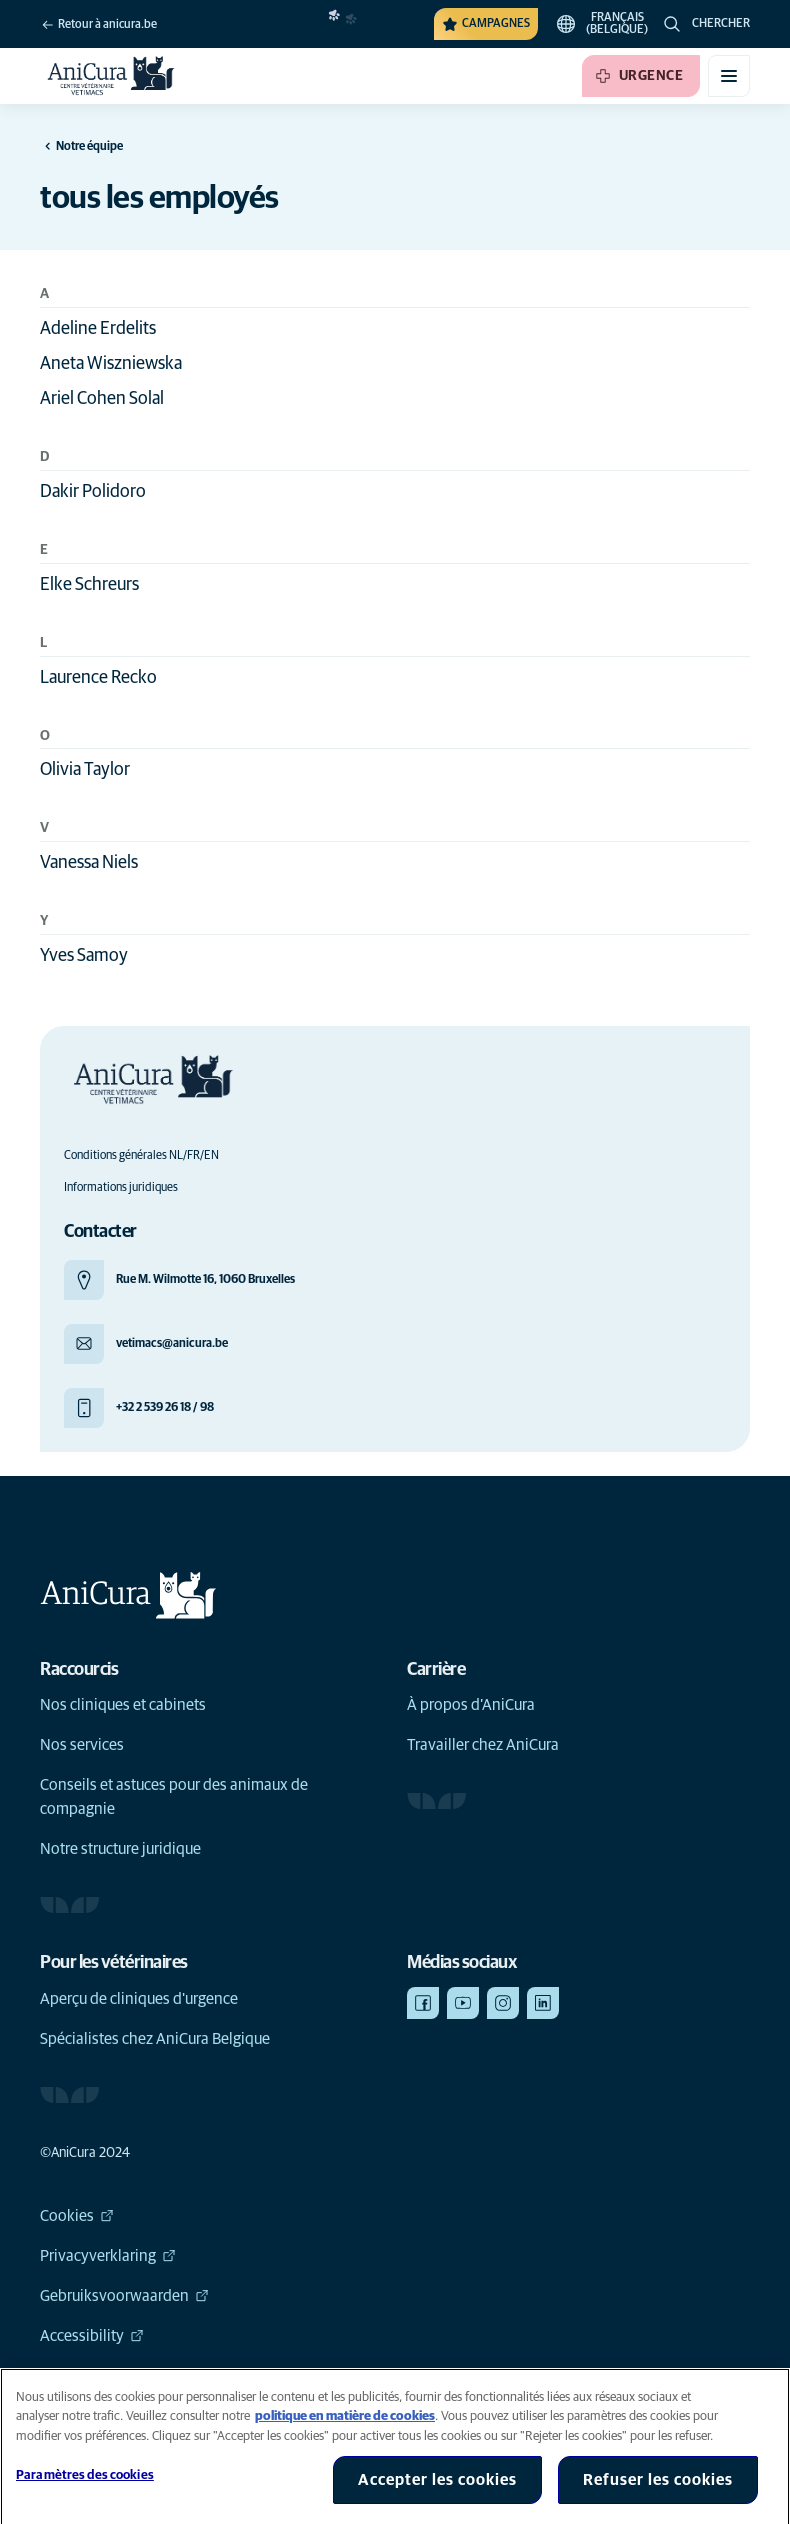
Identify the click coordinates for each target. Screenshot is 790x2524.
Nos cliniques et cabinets (123, 1705)
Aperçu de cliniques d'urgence (139, 1999)
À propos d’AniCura (471, 1705)
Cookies (77, 2216)
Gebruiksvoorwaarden (124, 2296)
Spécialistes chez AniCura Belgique (155, 2039)
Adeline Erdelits (98, 329)
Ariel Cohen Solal (102, 399)
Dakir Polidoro (93, 492)
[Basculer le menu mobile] (729, 76)
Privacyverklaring (108, 2256)
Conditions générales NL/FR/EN (141, 1156)
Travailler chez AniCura (483, 1745)
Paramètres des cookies (85, 2495)
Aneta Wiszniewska (111, 364)
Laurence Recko (98, 678)
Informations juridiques (121, 1188)
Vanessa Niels (89, 863)
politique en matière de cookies (345, 2436)
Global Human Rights (120, 2376)
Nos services (82, 1745)
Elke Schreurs (89, 585)
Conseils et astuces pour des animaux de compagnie (174, 1797)
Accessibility (92, 2336)
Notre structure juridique (120, 1849)
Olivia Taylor (85, 770)
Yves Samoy (84, 956)
